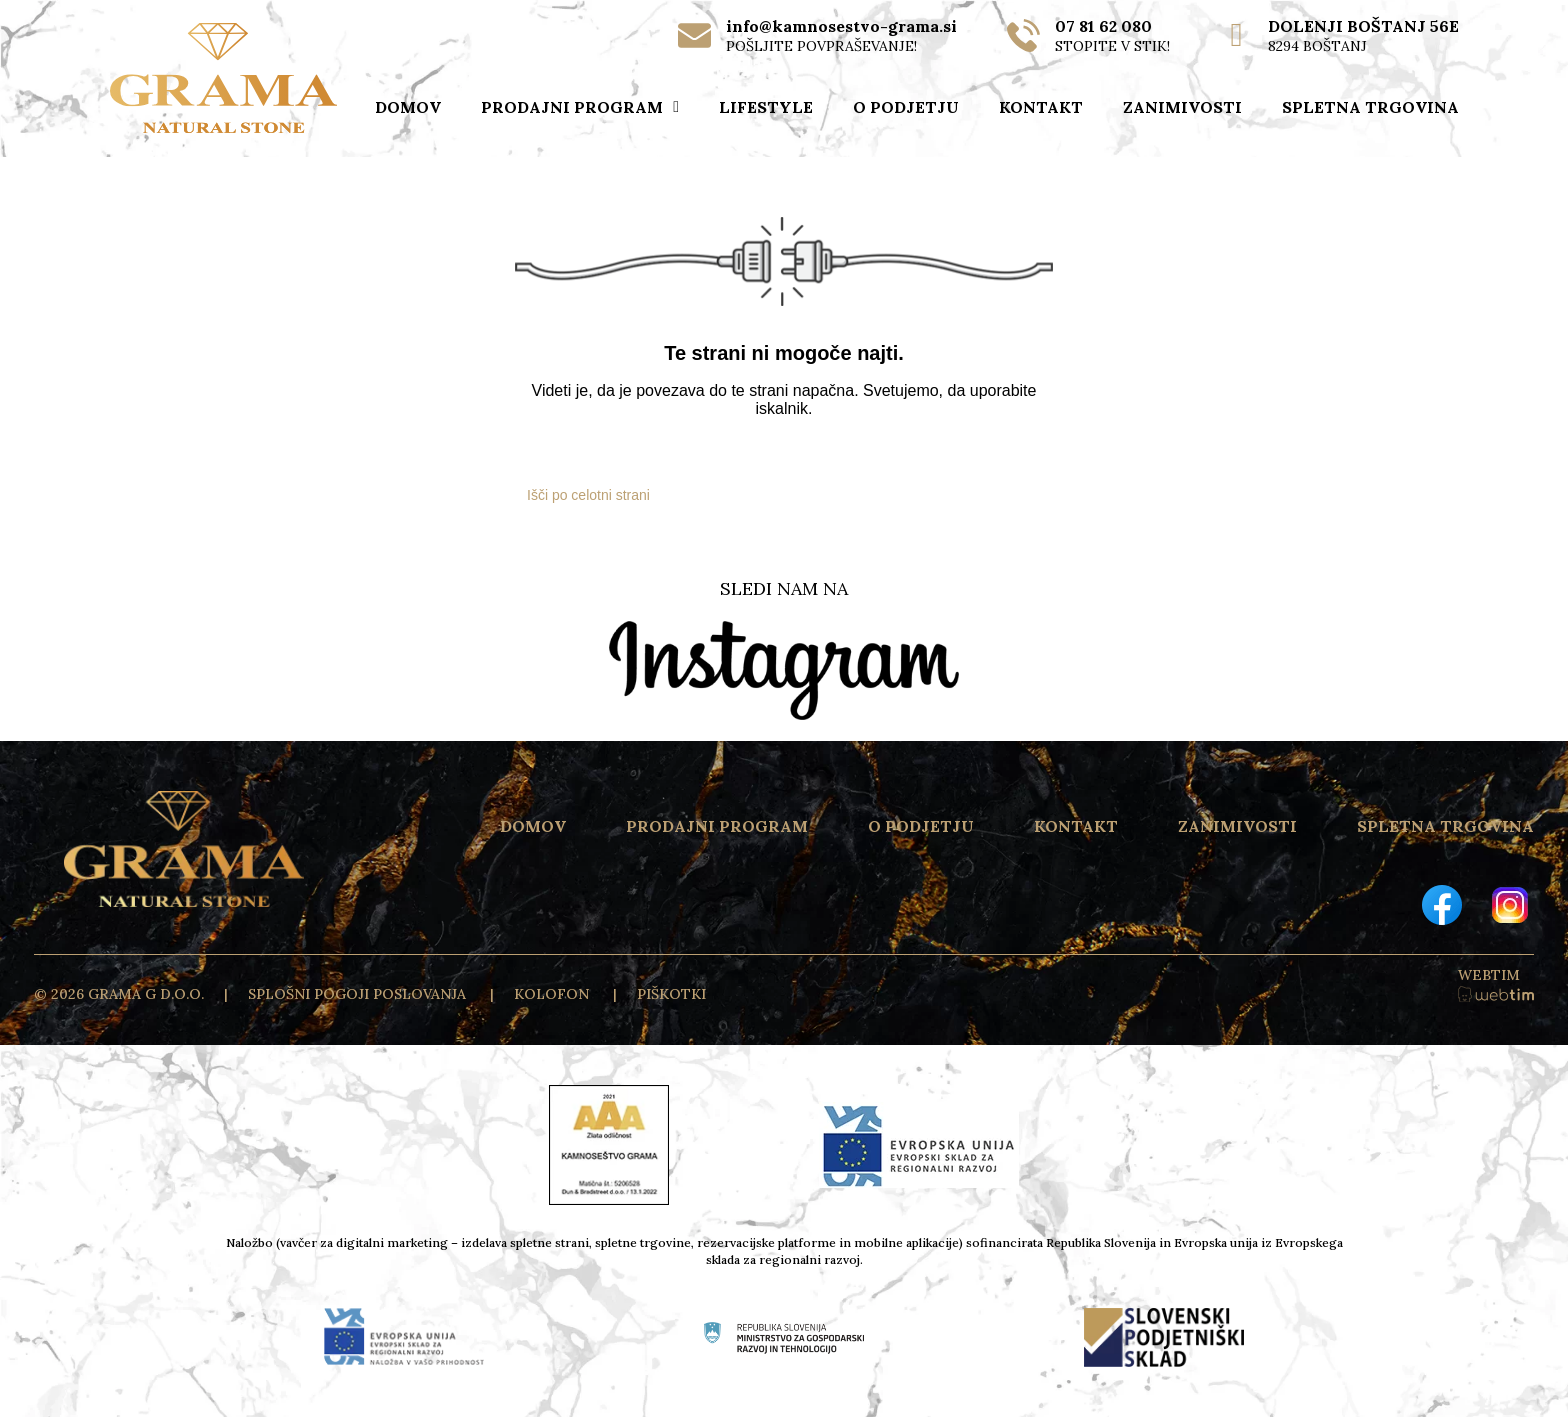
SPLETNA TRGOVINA (1370, 107)
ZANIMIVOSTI (1182, 107)
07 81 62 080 (1103, 26)
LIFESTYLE (766, 107)
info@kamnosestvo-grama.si (841, 26)
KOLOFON (553, 994)
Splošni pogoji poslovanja (359, 994)
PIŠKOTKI (671, 994)
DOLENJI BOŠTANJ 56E (1363, 26)
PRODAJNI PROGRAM (580, 107)
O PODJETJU (906, 107)
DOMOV (408, 107)
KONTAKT (1041, 107)
